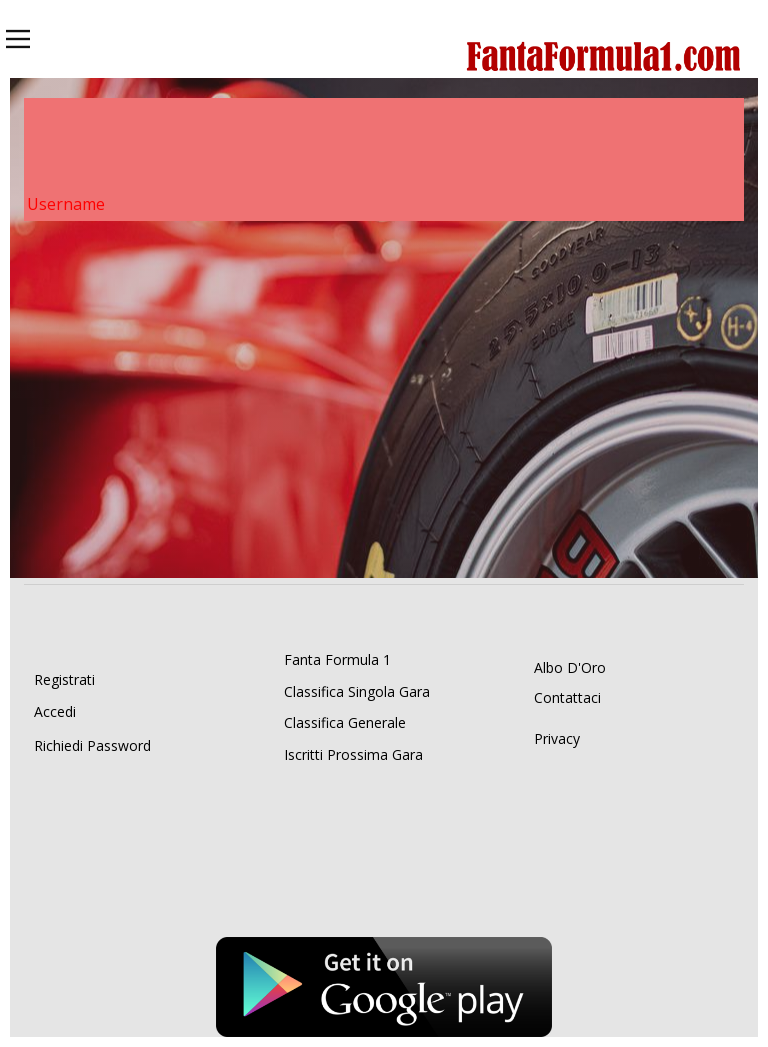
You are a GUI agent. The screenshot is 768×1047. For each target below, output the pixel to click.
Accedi (55, 711)
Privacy (557, 738)
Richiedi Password (92, 745)
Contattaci (567, 697)
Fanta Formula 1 (337, 659)
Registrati (64, 679)
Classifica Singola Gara (357, 691)
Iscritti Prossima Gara (353, 754)
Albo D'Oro (570, 667)
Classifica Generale (345, 722)
